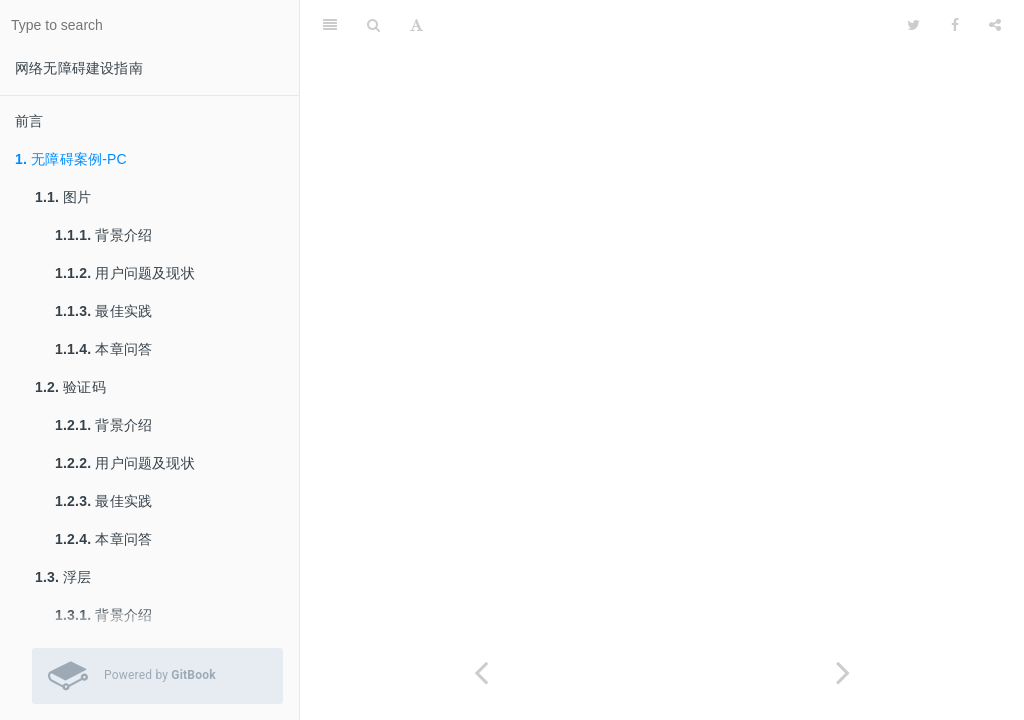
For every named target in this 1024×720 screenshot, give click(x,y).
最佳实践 (103, 311)
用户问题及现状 (125, 273)
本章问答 (103, 349)
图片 (63, 197)
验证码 (70, 387)
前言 (29, 121)
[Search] (373, 25)
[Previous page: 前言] (481, 672)
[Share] (995, 25)
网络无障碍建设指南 (79, 68)
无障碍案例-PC (71, 159)
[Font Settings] (416, 25)
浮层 (63, 577)
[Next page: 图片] (843, 672)
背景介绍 (103, 235)
